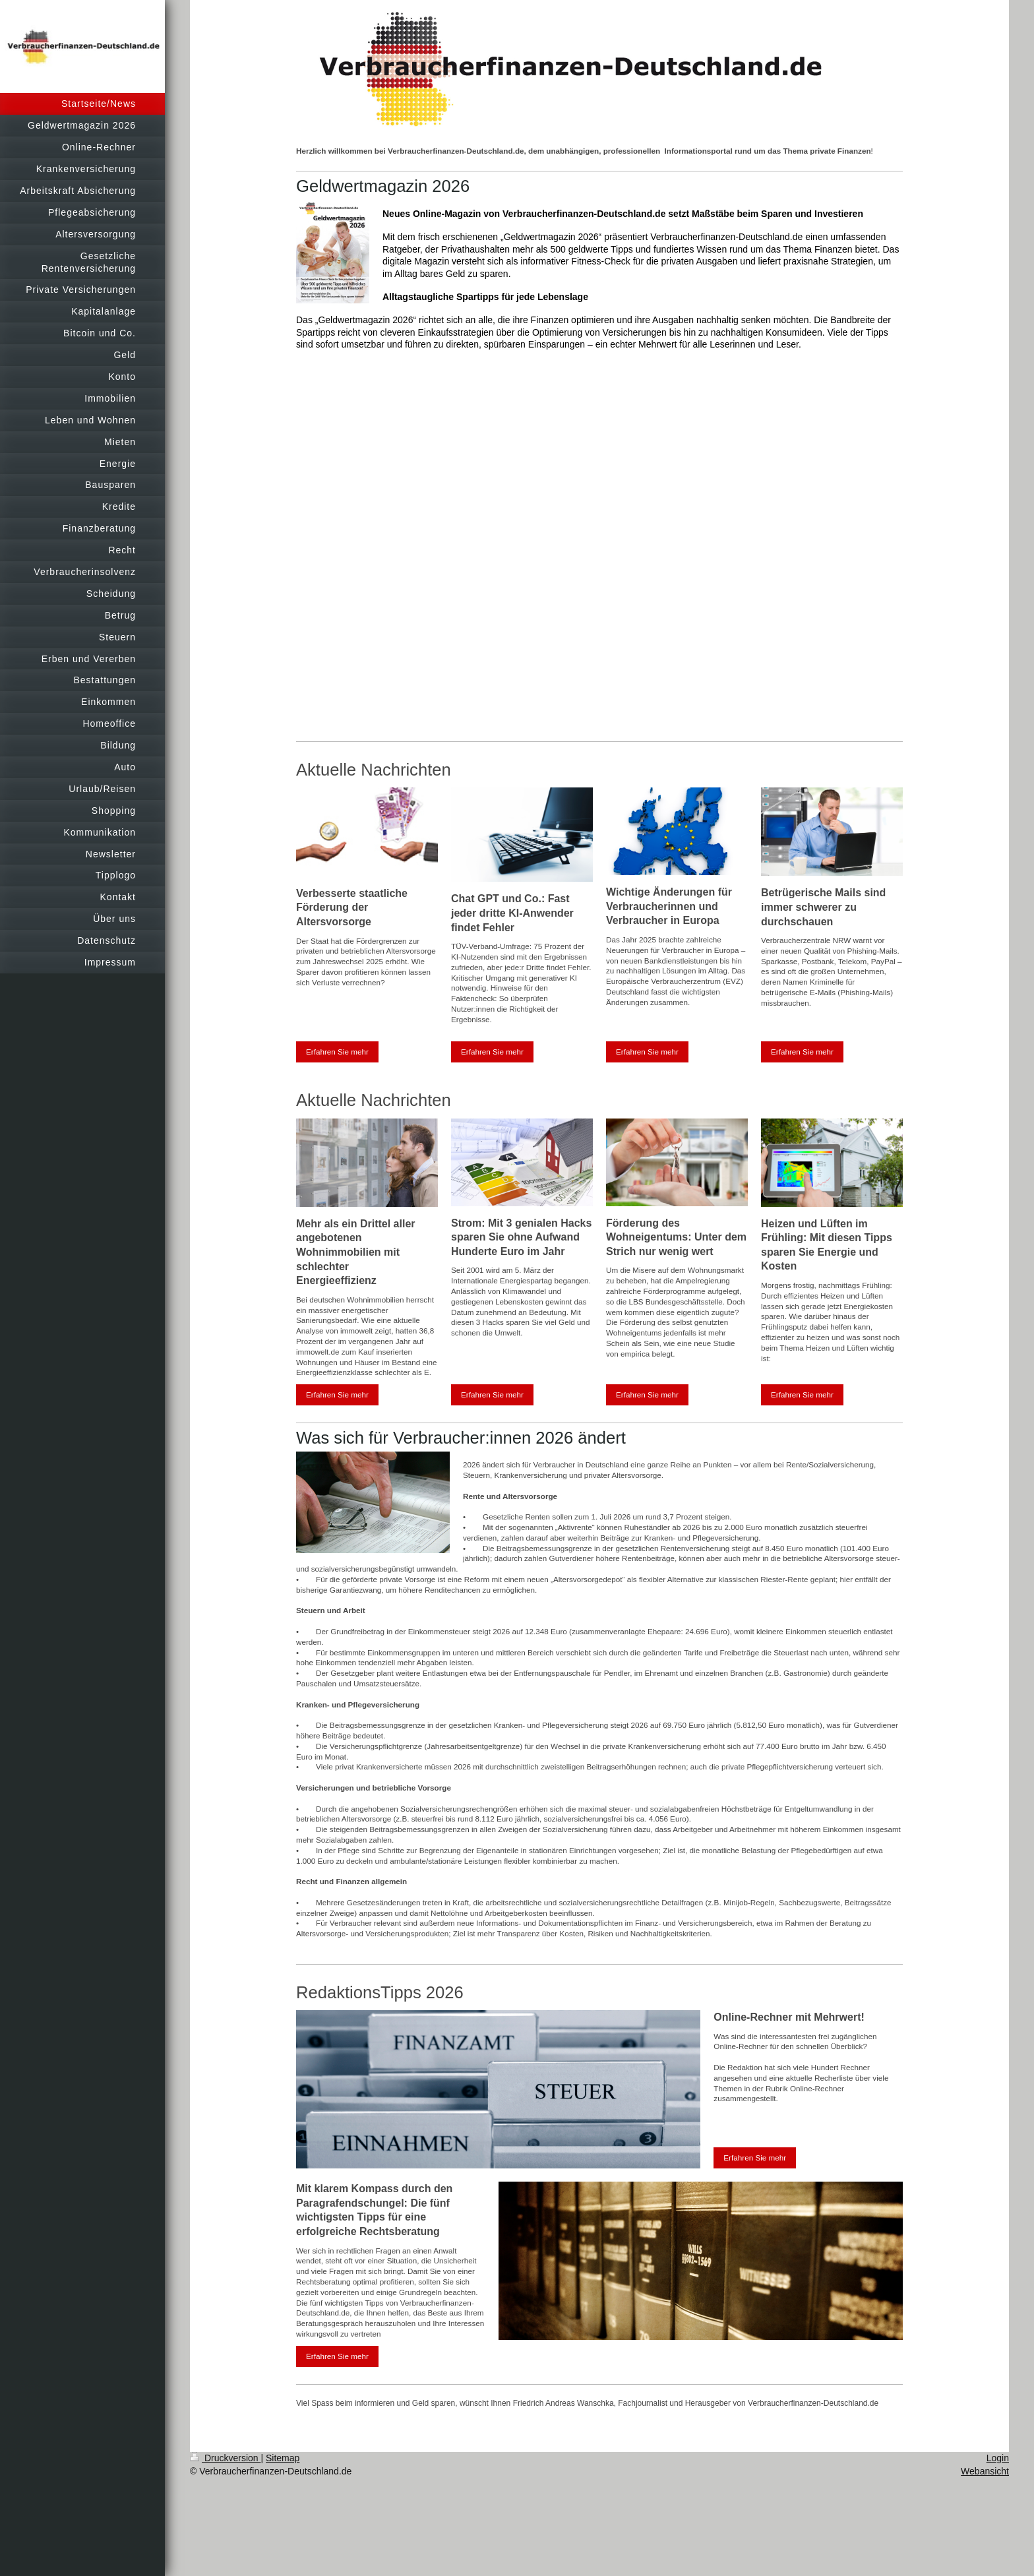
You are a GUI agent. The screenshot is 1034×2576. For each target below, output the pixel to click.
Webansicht (985, 2471)
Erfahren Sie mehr (337, 1051)
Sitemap (282, 2458)
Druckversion (225, 2458)
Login (998, 2458)
